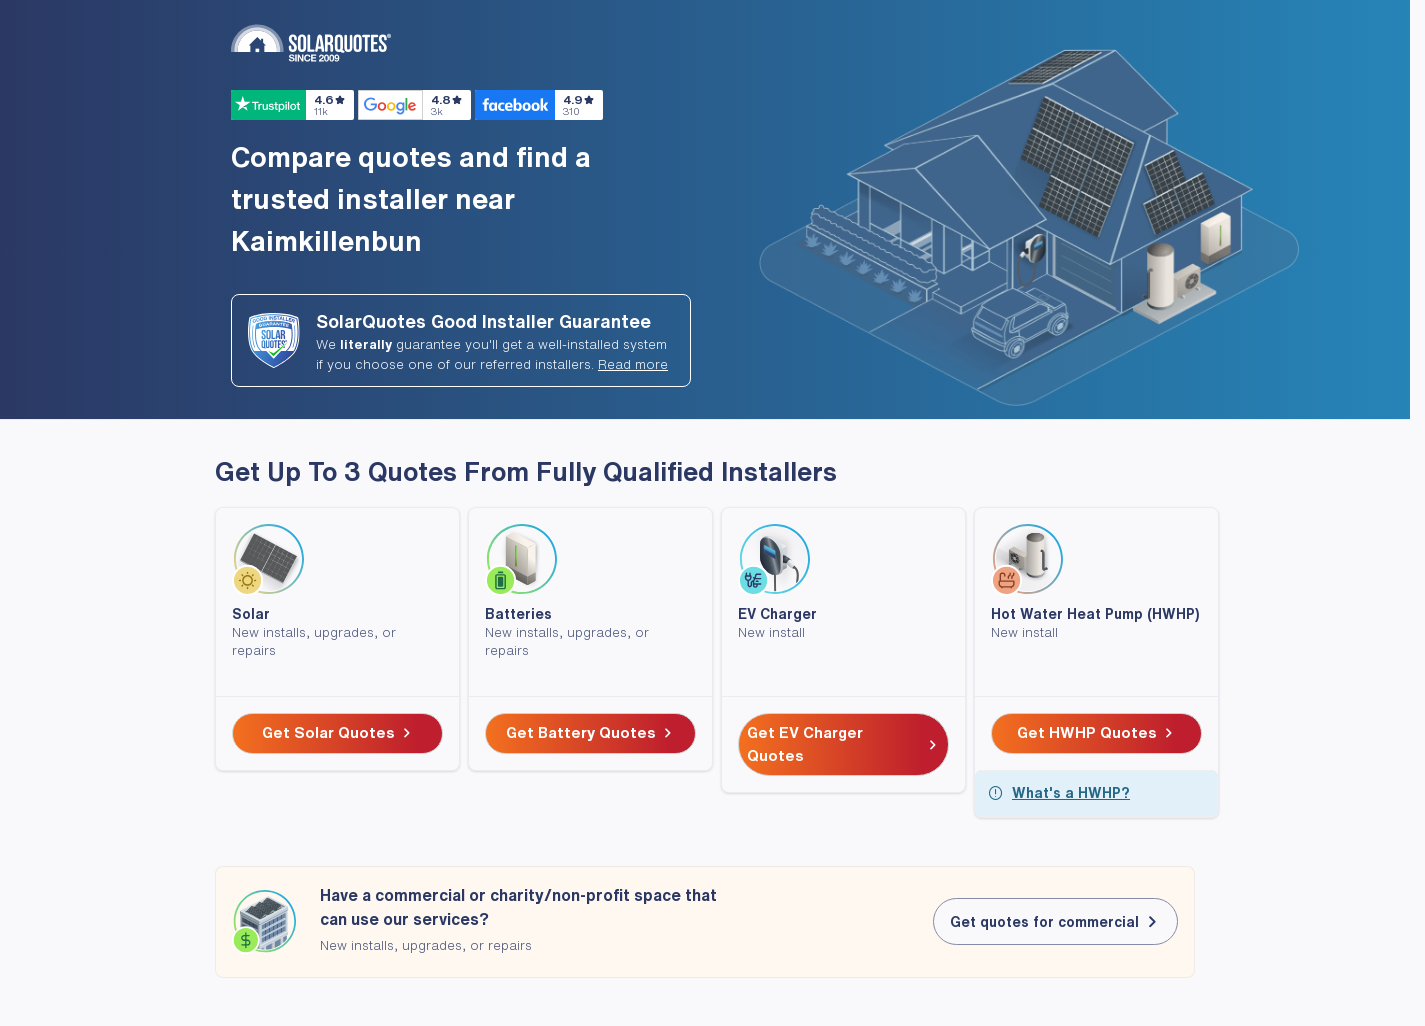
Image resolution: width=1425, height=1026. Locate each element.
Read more (633, 364)
